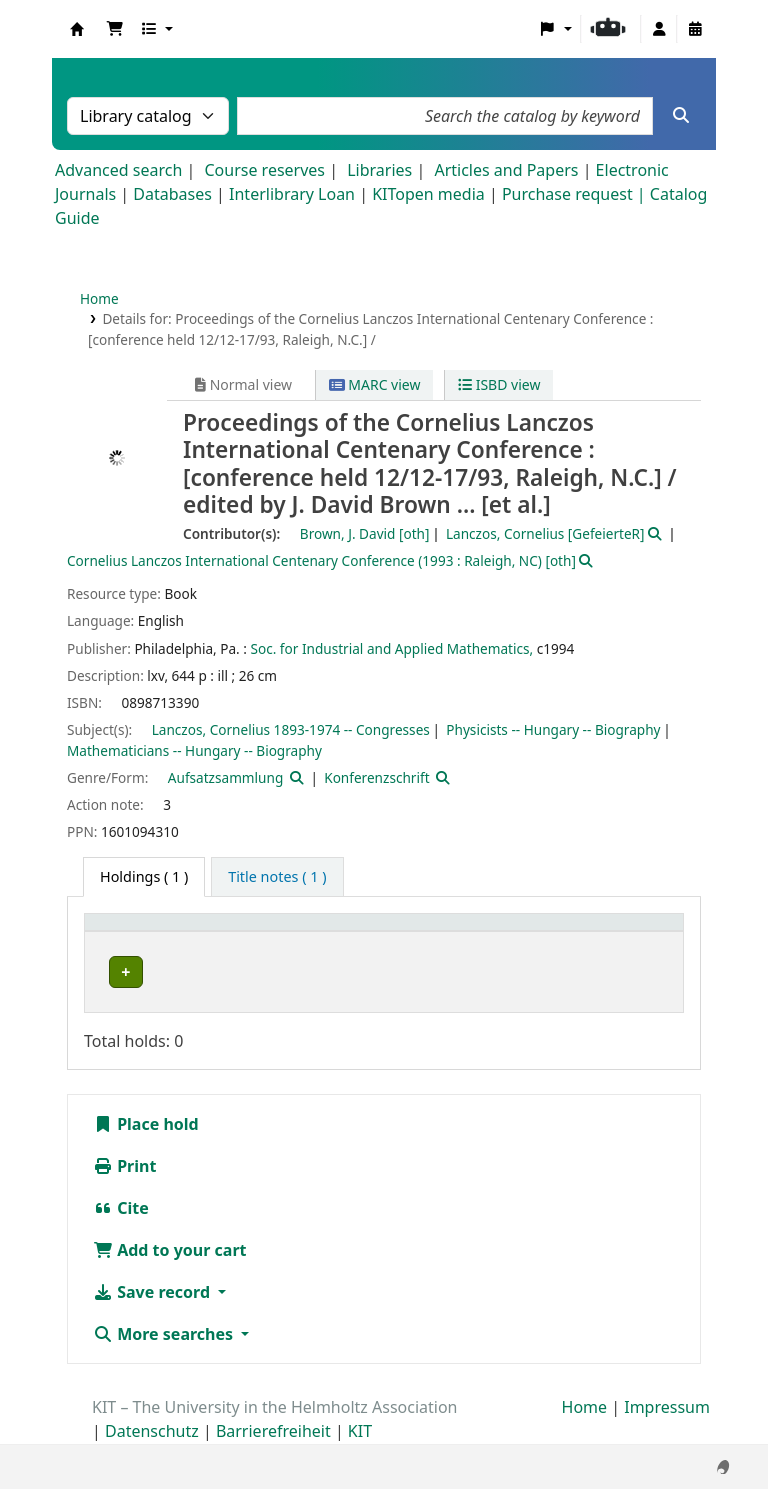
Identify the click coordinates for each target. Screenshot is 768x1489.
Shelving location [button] (363, 932)
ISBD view (499, 384)
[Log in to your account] (659, 29)
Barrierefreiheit (273, 1432)
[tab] (277, 877)
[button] (115, 29)
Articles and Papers (506, 170)
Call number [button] (522, 932)
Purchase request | (576, 194)
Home (99, 298)
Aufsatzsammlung (225, 777)
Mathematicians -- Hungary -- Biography (194, 750)
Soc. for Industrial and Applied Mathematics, (391, 648)
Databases (172, 194)
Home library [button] (139, 932)
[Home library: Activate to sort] (189, 932)
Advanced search (118, 170)
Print (124, 1167)
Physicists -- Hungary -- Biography (553, 729)
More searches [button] (165, 1335)
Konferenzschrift (376, 777)
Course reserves (264, 170)
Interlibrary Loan (292, 194)
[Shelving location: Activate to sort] (382, 932)
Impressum (667, 1408)
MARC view (375, 384)
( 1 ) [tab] (144, 876)
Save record (153, 1293)
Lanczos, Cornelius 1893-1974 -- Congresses (291, 729)
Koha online (77, 29)
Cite (121, 1209)
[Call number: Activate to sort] (535, 932)
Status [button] (630, 932)
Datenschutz (152, 1432)
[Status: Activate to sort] (641, 932)
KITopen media (428, 194)
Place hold (146, 1125)
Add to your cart (170, 1251)
